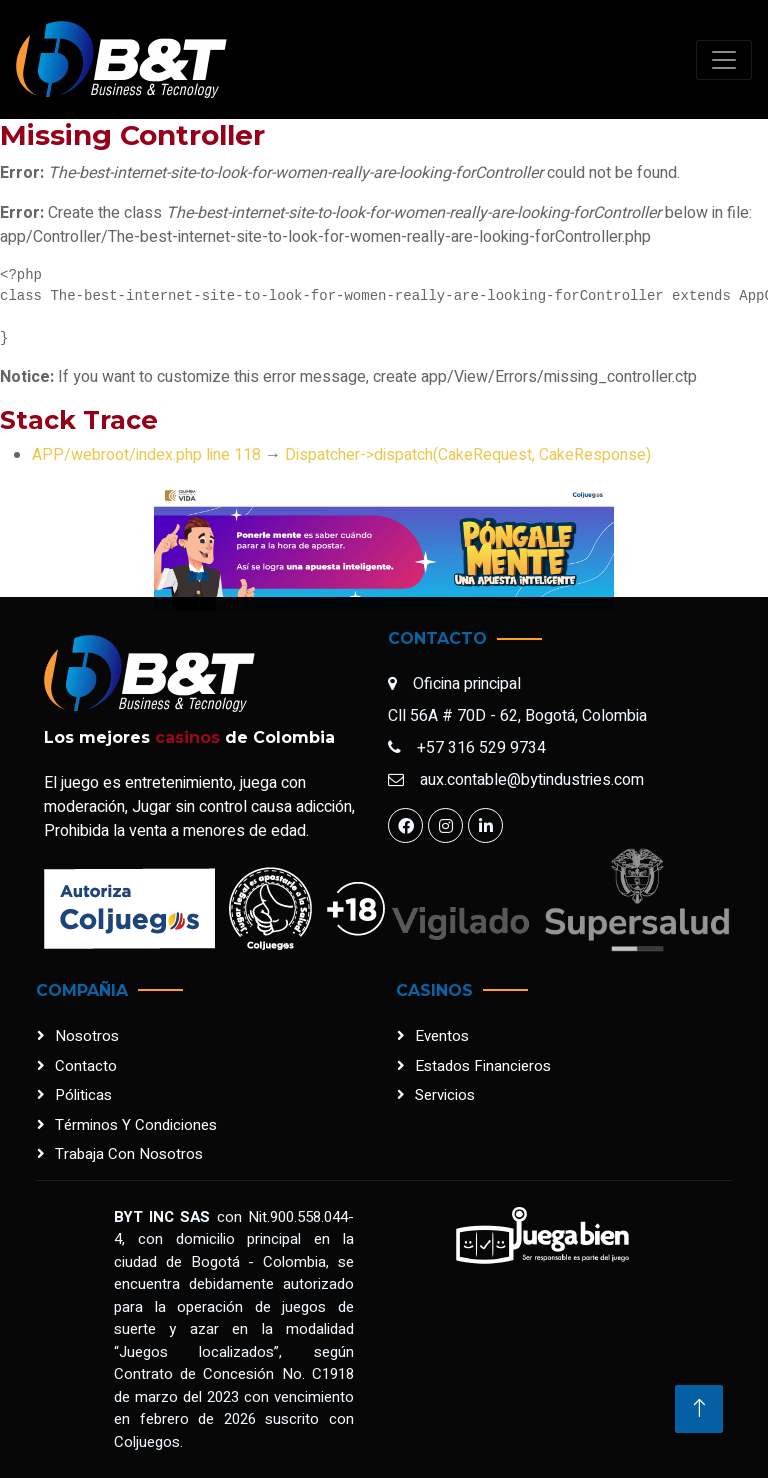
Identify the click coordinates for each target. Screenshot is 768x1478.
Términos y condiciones (136, 1125)
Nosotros (87, 1036)
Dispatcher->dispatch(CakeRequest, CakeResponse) (468, 455)
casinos (187, 737)
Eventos (442, 1036)
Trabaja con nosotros (129, 1154)
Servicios (445, 1095)
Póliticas (83, 1095)
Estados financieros (483, 1066)
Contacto (86, 1066)
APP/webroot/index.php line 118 (146, 455)
